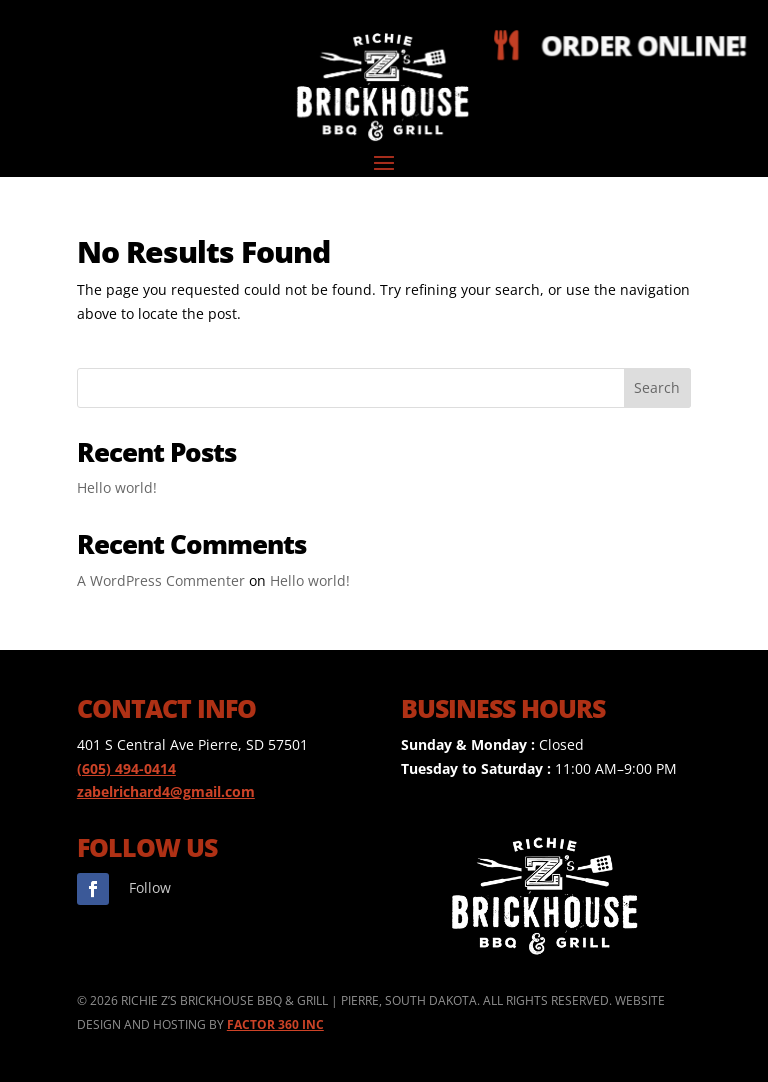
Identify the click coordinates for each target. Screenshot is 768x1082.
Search (657, 387)
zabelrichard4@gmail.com (166, 791)
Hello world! (117, 487)
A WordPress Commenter (161, 580)
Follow (150, 887)
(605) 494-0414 (126, 768)
